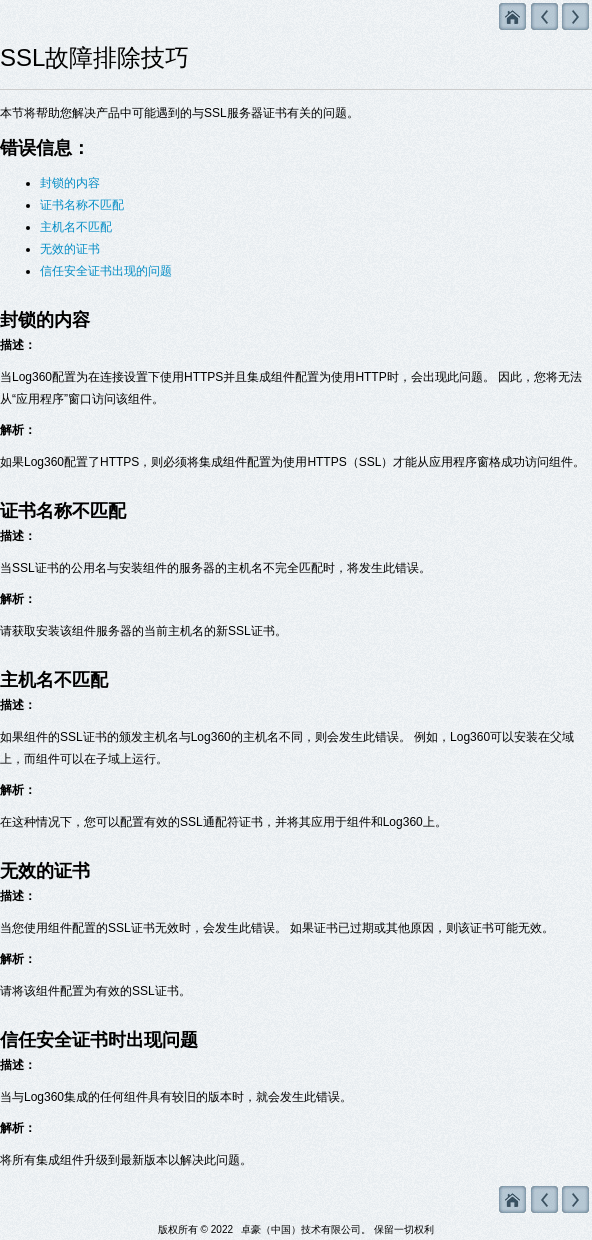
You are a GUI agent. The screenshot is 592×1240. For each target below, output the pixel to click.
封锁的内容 (70, 183)
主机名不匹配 (76, 227)
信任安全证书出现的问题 (106, 271)
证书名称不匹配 (82, 205)
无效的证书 (70, 249)
